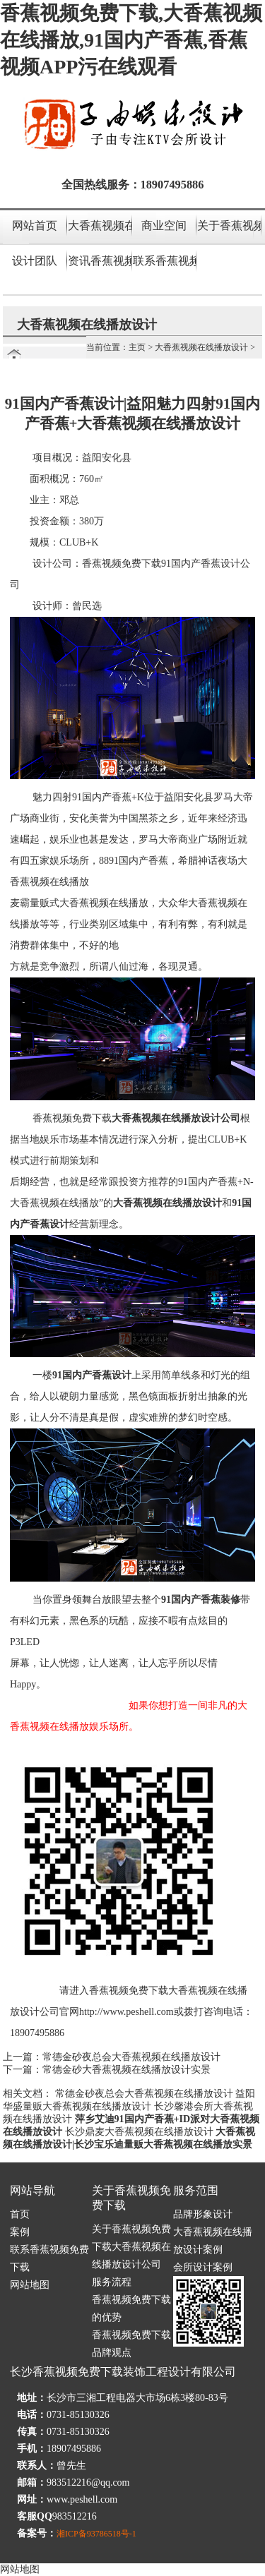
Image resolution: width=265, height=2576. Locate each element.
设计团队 (34, 261)
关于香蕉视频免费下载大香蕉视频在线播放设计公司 (131, 2247)
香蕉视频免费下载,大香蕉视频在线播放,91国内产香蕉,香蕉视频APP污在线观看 (131, 40)
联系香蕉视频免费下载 (164, 261)
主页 (137, 347)
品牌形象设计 (202, 2214)
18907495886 (172, 184)
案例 (20, 2232)
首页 (20, 2214)
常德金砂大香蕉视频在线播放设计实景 (126, 2069)
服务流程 (111, 2282)
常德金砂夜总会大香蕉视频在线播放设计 (131, 2057)
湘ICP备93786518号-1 (96, 2534)
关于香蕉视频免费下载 (229, 225)
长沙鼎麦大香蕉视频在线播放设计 (139, 2131)
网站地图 (29, 2285)
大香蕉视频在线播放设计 (99, 225)
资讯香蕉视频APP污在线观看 (99, 261)
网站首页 (34, 225)
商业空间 (164, 225)
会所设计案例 (202, 2267)
